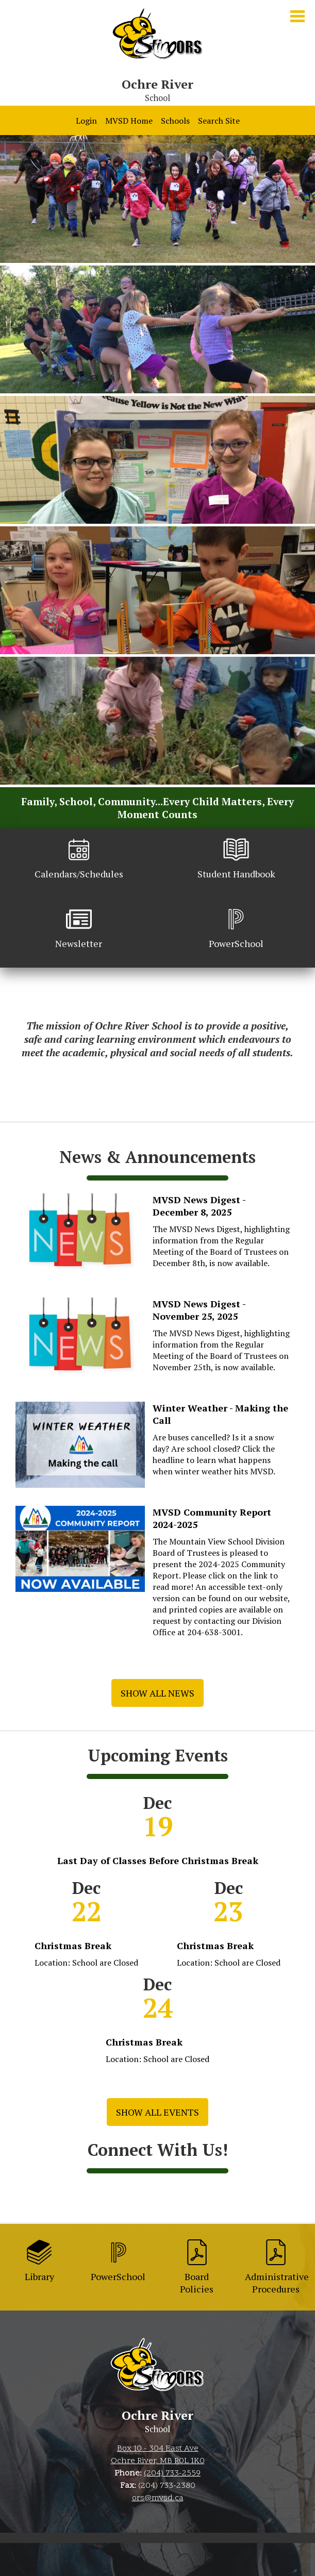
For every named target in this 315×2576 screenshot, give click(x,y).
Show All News (157, 1693)
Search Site (219, 120)
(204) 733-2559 (172, 2473)
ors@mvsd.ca (158, 2498)
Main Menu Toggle (297, 16)
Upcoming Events (158, 1755)
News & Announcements (157, 1157)
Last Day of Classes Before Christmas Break (157, 1860)
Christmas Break (73, 1945)
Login (86, 120)
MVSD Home (129, 120)
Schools (175, 120)
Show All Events (157, 2112)
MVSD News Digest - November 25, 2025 (199, 1310)
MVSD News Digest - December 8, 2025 (199, 1205)
